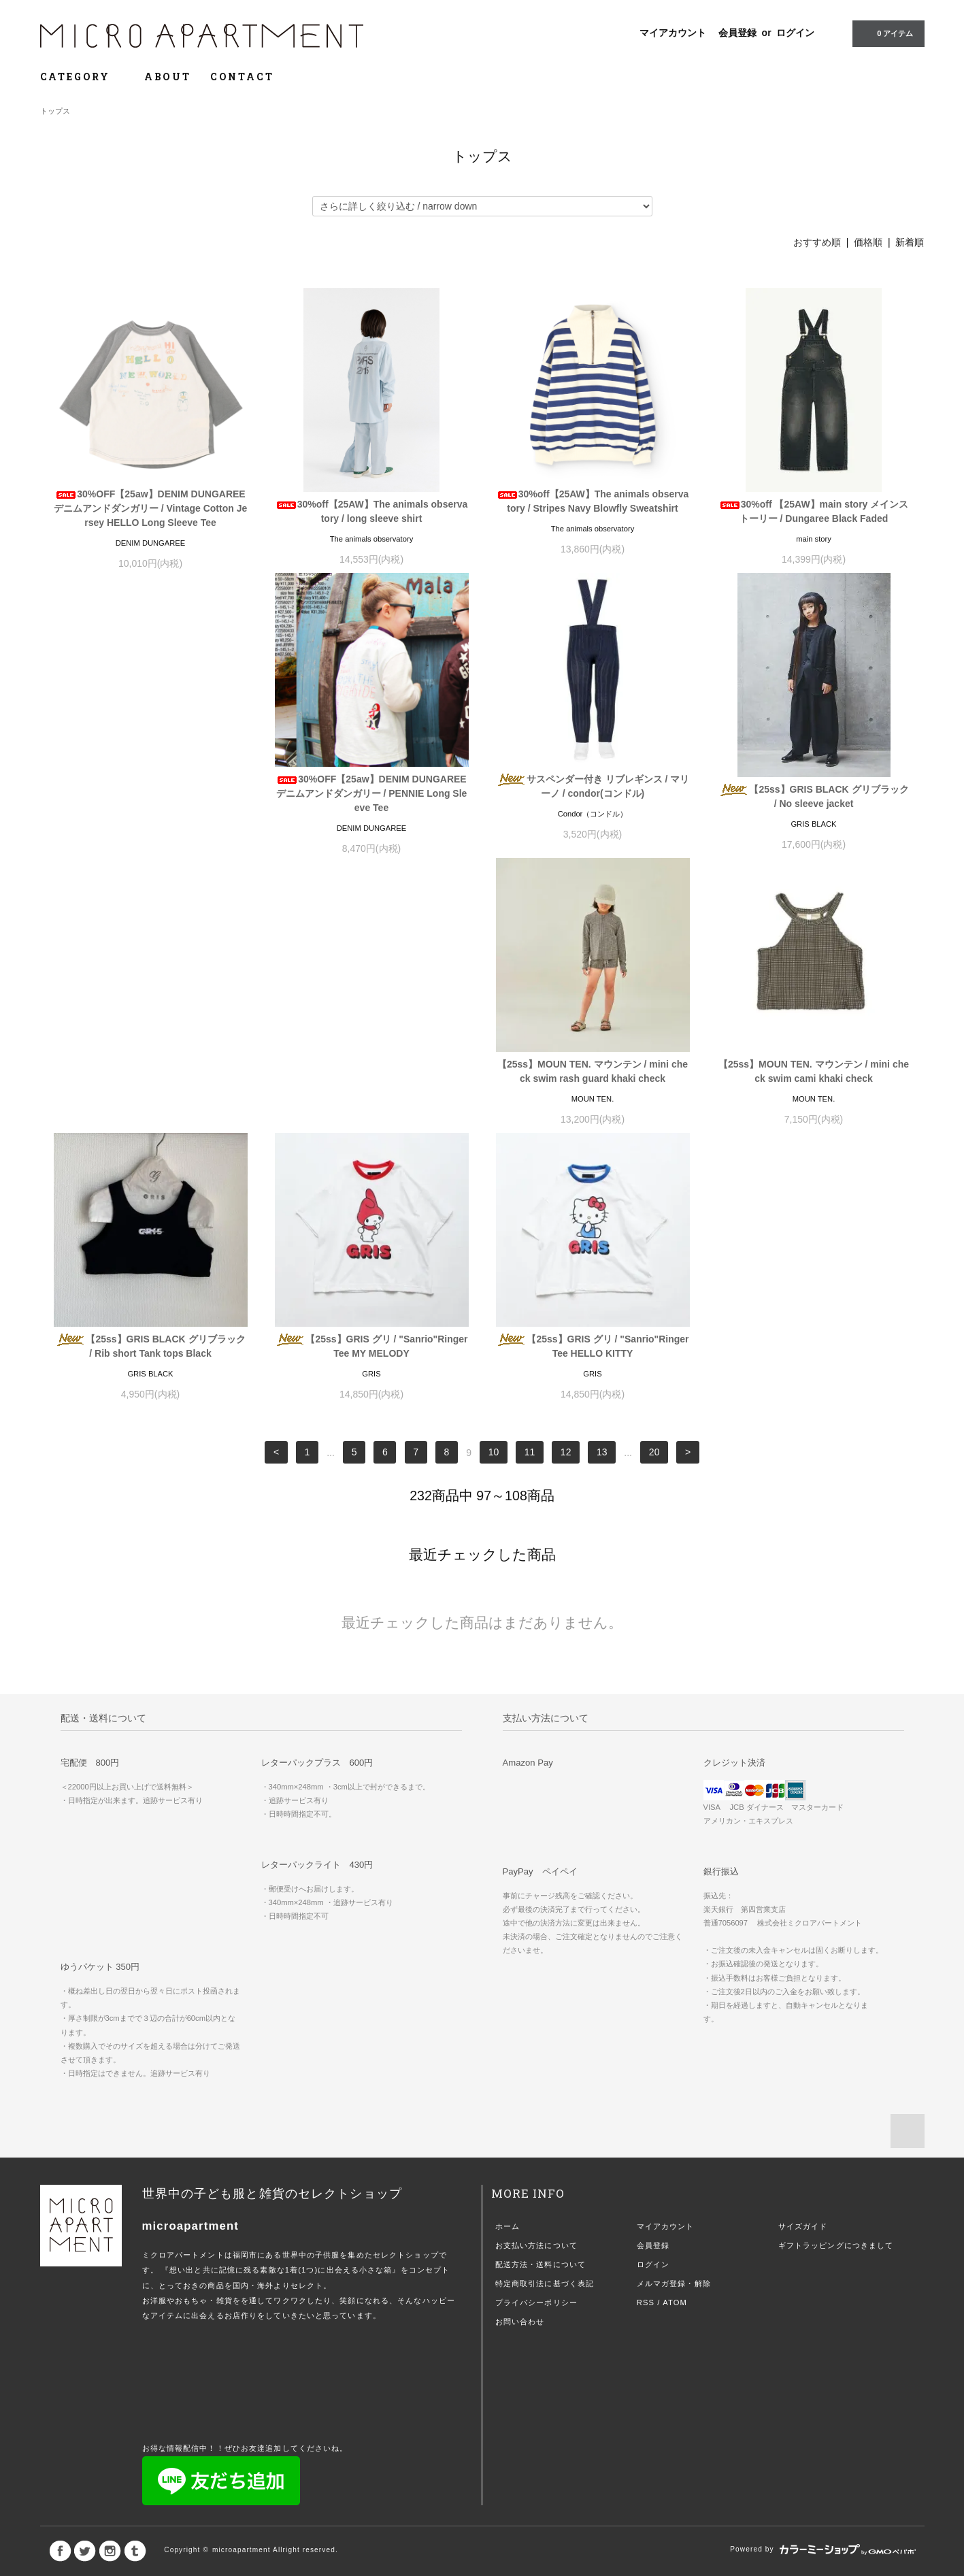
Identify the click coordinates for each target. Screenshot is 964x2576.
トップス (55, 111)
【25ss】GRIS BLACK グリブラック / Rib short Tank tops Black (371, 1079)
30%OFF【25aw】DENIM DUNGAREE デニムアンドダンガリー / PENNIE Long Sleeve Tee (150, 797)
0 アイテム (887, 32)
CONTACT (242, 76)
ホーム (507, 1959)
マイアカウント (672, 32)
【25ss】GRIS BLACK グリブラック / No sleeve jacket (592, 800)
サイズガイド (803, 1959)
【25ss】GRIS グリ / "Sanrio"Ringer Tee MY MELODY (592, 1079)
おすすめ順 (817, 242)
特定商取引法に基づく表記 (544, 2017)
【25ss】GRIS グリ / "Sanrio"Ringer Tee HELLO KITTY (813, 1079)
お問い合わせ (520, 2055)
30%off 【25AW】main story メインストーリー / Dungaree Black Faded (814, 511)
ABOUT (167, 76)
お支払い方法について (536, 1979)
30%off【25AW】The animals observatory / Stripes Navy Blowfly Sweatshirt (593, 501)
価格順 (868, 242)
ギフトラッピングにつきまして (836, 1979)
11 (530, 1185)
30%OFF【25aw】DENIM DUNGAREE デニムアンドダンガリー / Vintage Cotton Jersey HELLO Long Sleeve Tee (150, 508)
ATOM (675, 2036)
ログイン (795, 32)
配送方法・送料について (540, 1998)
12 (566, 1185)
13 (602, 1185)
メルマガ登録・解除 (674, 2017)
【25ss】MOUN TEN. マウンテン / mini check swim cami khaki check (150, 1079)
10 (493, 1185)
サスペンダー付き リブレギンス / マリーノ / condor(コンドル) (372, 790)
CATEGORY (82, 76)
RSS (645, 2036)
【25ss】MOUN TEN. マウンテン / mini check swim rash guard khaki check (813, 790)
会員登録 (737, 32)
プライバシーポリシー (536, 2036)
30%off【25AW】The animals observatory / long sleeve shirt (372, 511)
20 (654, 1185)
